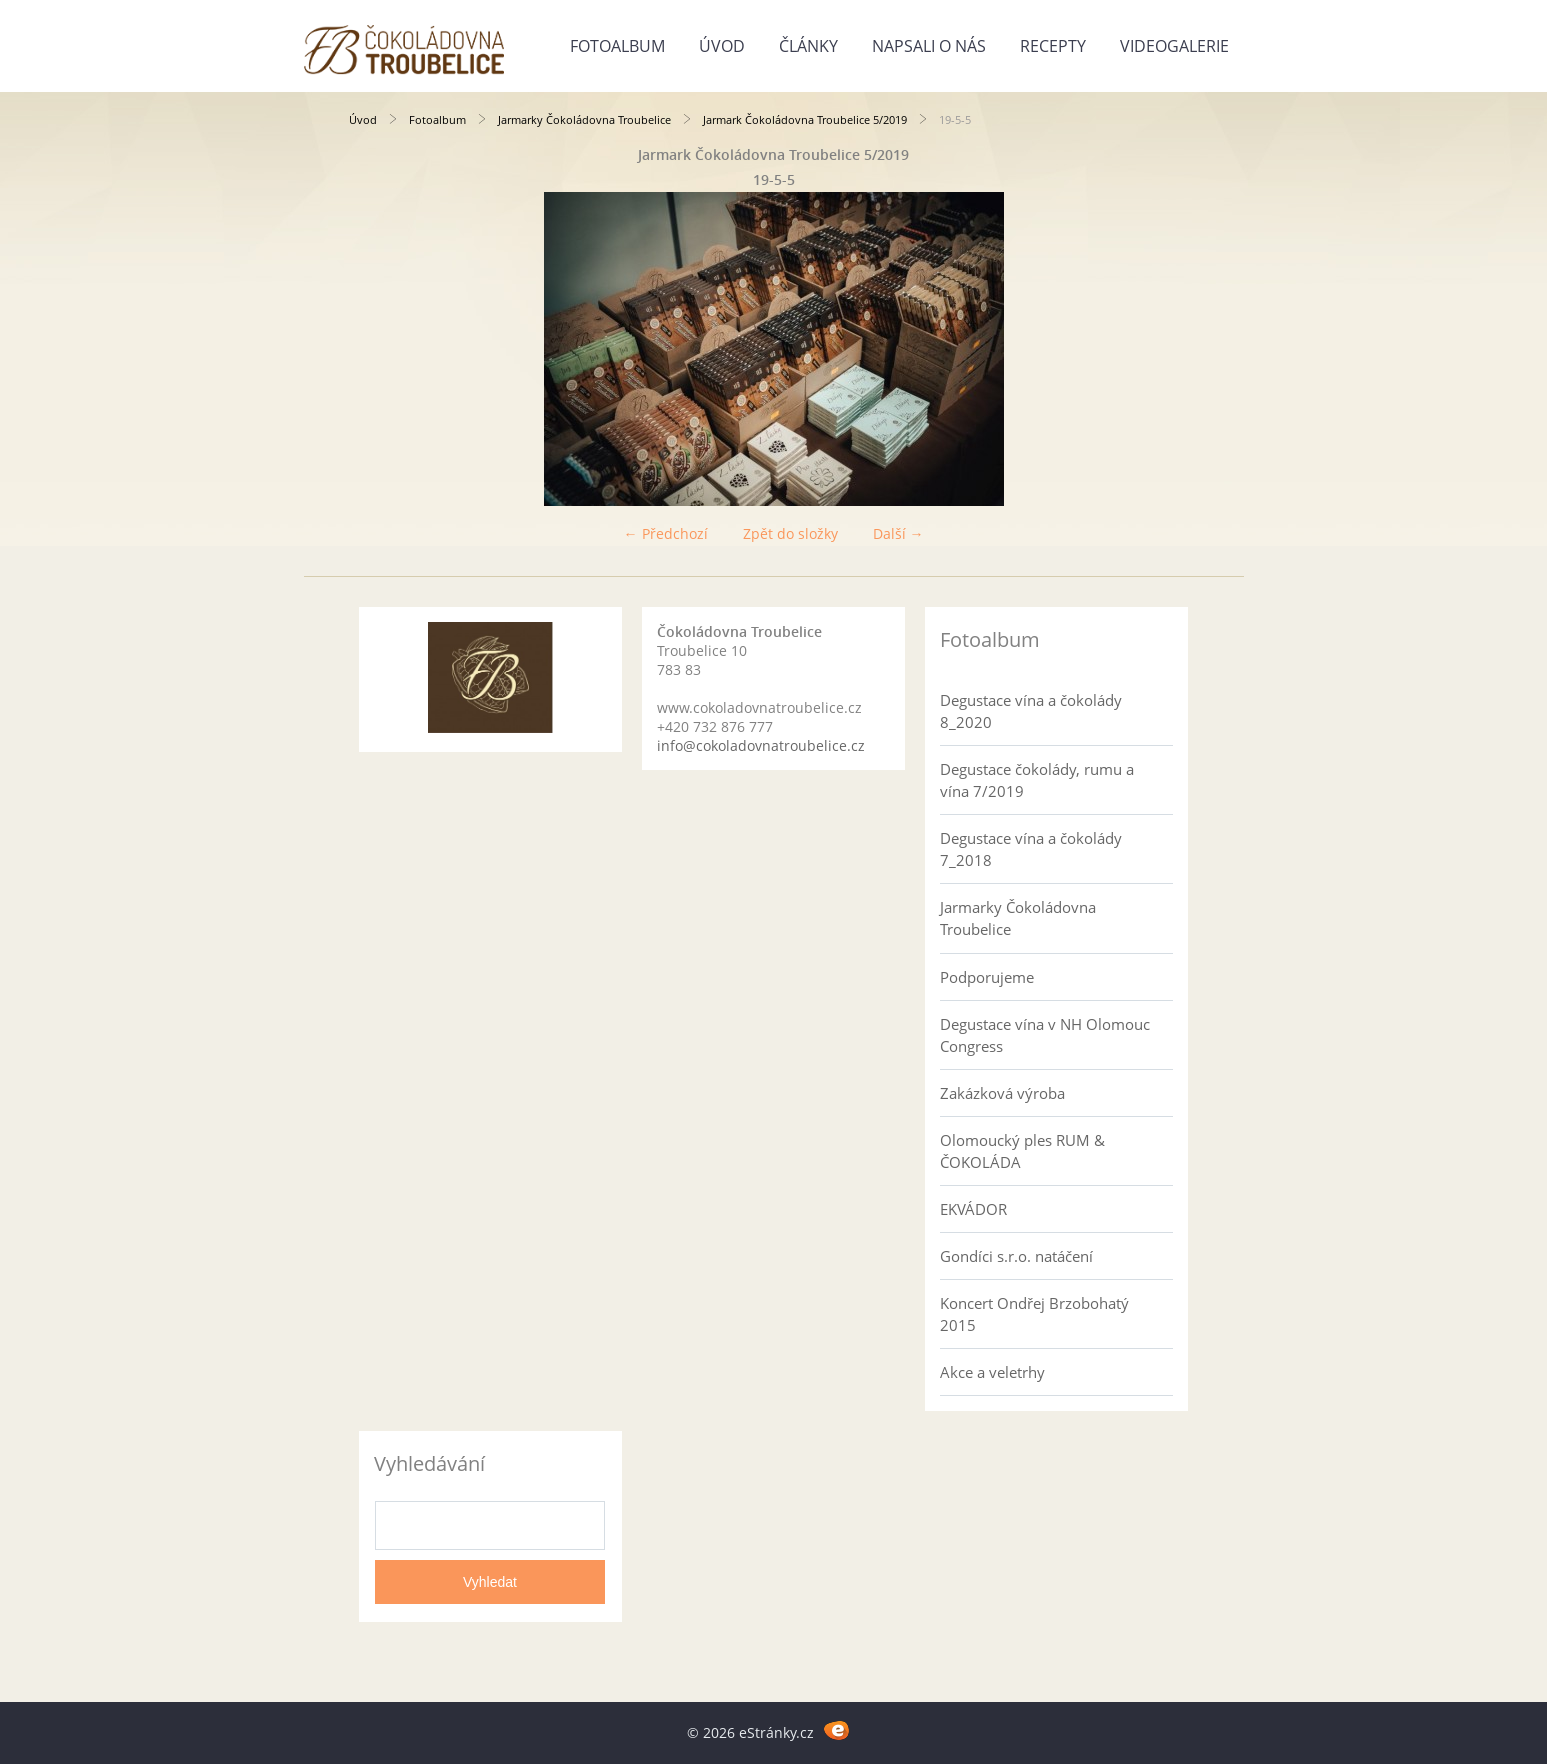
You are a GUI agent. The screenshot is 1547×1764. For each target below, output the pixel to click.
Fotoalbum (617, 46)
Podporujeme (987, 977)
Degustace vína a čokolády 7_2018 (1031, 849)
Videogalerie (1174, 46)
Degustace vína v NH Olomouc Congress (1045, 1035)
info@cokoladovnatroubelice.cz (761, 745)
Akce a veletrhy (992, 1372)
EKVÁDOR (973, 1209)
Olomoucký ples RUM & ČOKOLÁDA (1022, 1151)
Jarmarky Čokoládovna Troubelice (584, 119)
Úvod (722, 46)
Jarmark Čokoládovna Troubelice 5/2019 (805, 119)
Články (808, 46)
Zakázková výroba (1002, 1093)
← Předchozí (666, 533)
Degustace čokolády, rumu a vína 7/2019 (1037, 780)
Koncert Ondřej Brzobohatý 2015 (1034, 1314)
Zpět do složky (790, 533)
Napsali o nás (929, 46)
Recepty (1053, 46)
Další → (898, 533)
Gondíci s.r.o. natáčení (1016, 1256)
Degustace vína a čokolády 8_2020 (1031, 711)
